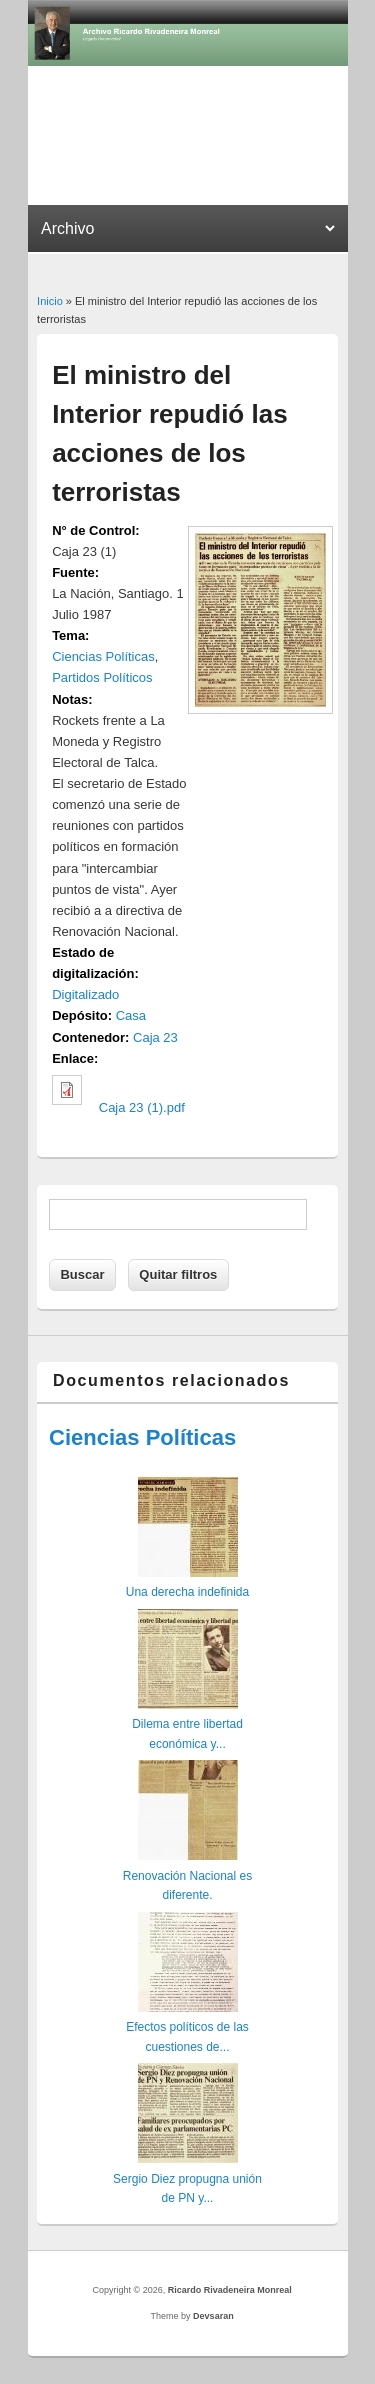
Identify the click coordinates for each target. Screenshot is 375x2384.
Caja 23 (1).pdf (142, 1107)
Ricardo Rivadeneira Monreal (230, 2290)
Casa (131, 1015)
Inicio (50, 301)
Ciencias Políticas (103, 656)
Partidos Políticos (102, 677)
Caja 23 (155, 1037)
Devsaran (213, 2316)
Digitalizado (85, 994)
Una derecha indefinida (187, 1592)
